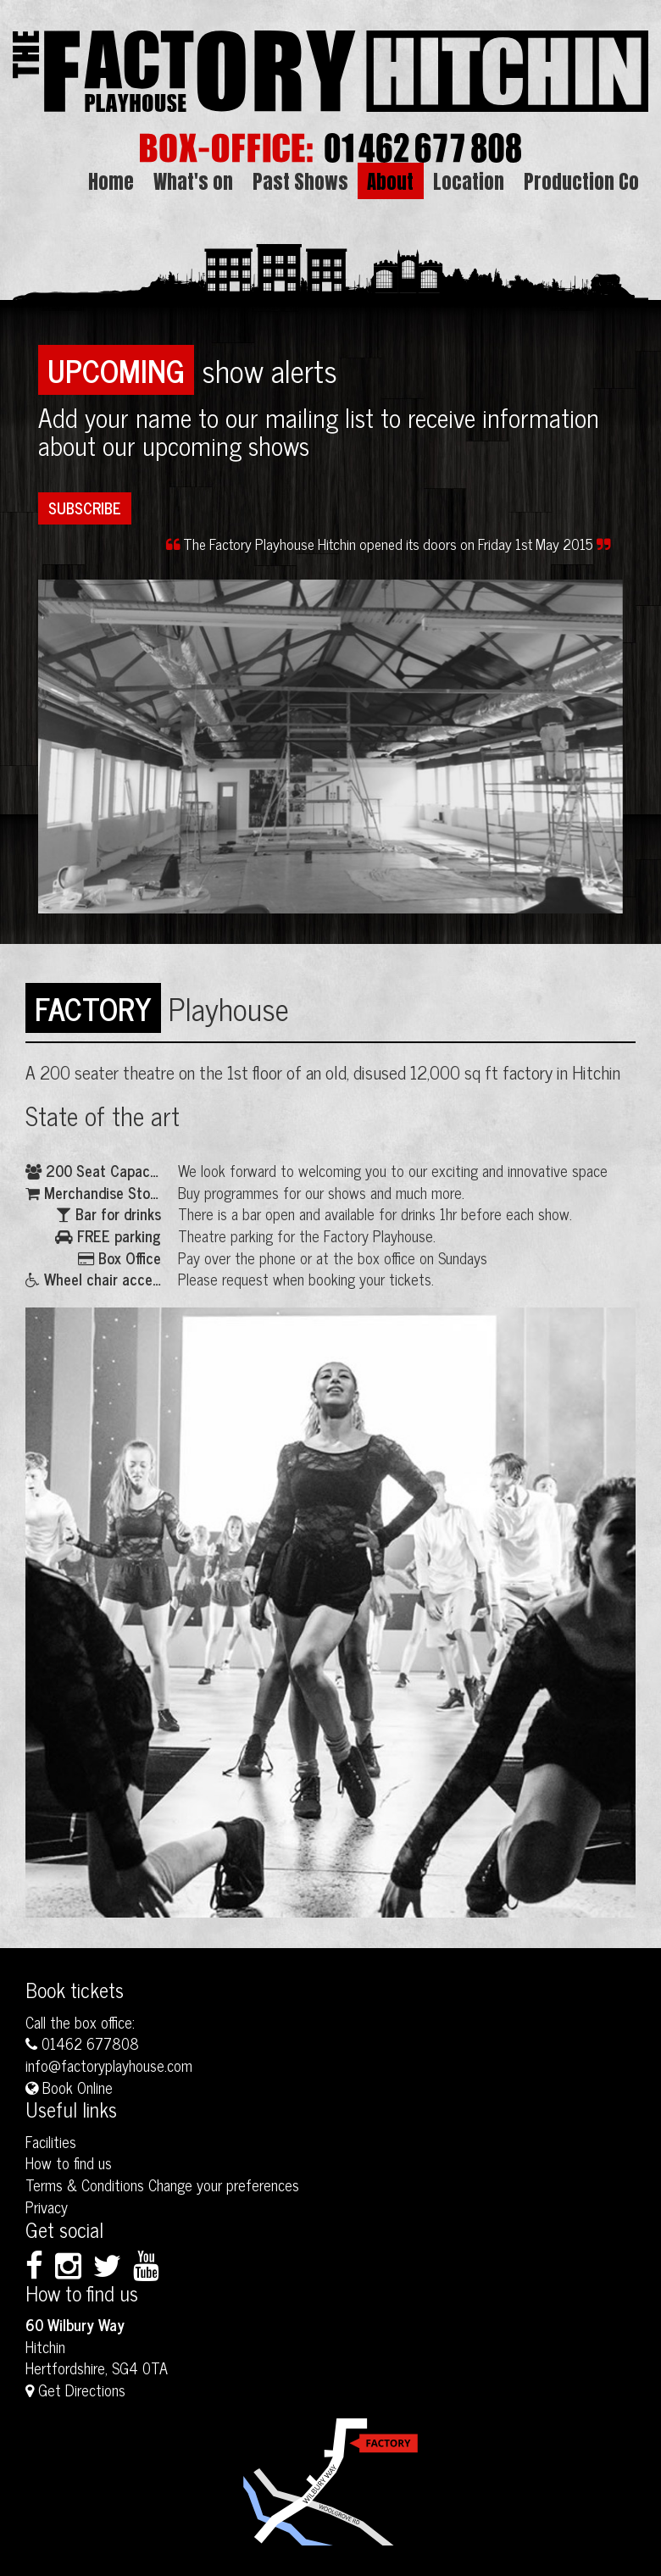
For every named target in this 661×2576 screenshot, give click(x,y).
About (390, 181)
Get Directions (75, 2389)
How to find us (68, 2162)
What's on (193, 181)
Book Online (69, 2087)
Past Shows (300, 181)
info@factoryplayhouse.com (108, 2065)
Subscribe (84, 507)
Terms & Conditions (84, 2184)
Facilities (50, 2141)
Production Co (581, 181)
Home (111, 181)
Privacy (46, 2206)
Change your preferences (223, 2184)
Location (468, 181)
